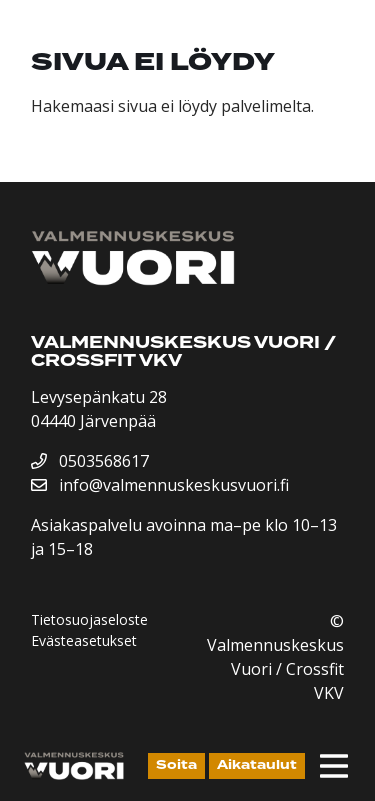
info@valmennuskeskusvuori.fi (160, 485)
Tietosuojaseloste (89, 619)
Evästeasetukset (84, 640)
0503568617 (90, 461)
